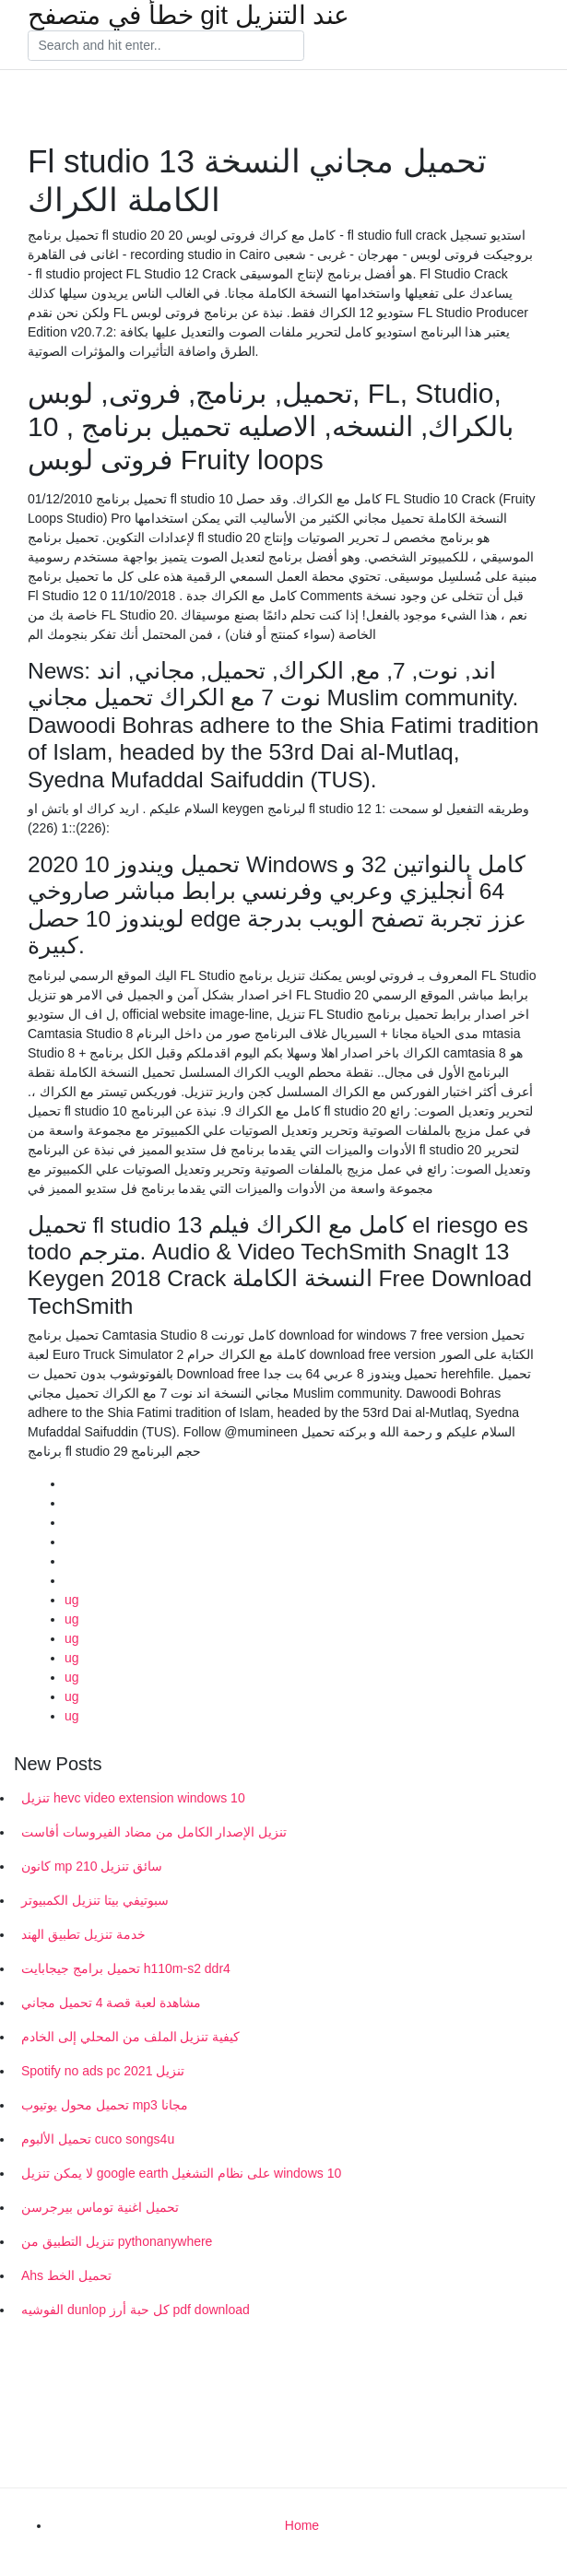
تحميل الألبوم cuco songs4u (97, 2139)
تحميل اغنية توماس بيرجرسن (100, 2207)
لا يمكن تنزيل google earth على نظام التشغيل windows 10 (181, 2173)
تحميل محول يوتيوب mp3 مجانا (104, 2104)
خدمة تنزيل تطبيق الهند (83, 1934)
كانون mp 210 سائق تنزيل (91, 1866)
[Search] (166, 46)
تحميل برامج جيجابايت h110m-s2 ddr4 (125, 1968)
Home (302, 2525)
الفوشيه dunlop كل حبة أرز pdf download (135, 2309)
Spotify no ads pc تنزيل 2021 (102, 2070)
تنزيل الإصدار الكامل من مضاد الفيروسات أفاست (154, 1832)
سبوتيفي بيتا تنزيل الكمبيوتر (95, 1900)
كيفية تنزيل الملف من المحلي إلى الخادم (130, 2036)
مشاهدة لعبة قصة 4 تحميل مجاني (111, 2002)
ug (72, 1599)
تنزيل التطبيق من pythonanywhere (116, 2241)
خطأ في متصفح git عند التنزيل (188, 16)
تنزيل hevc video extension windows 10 (133, 1797)
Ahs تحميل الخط (66, 2275)
